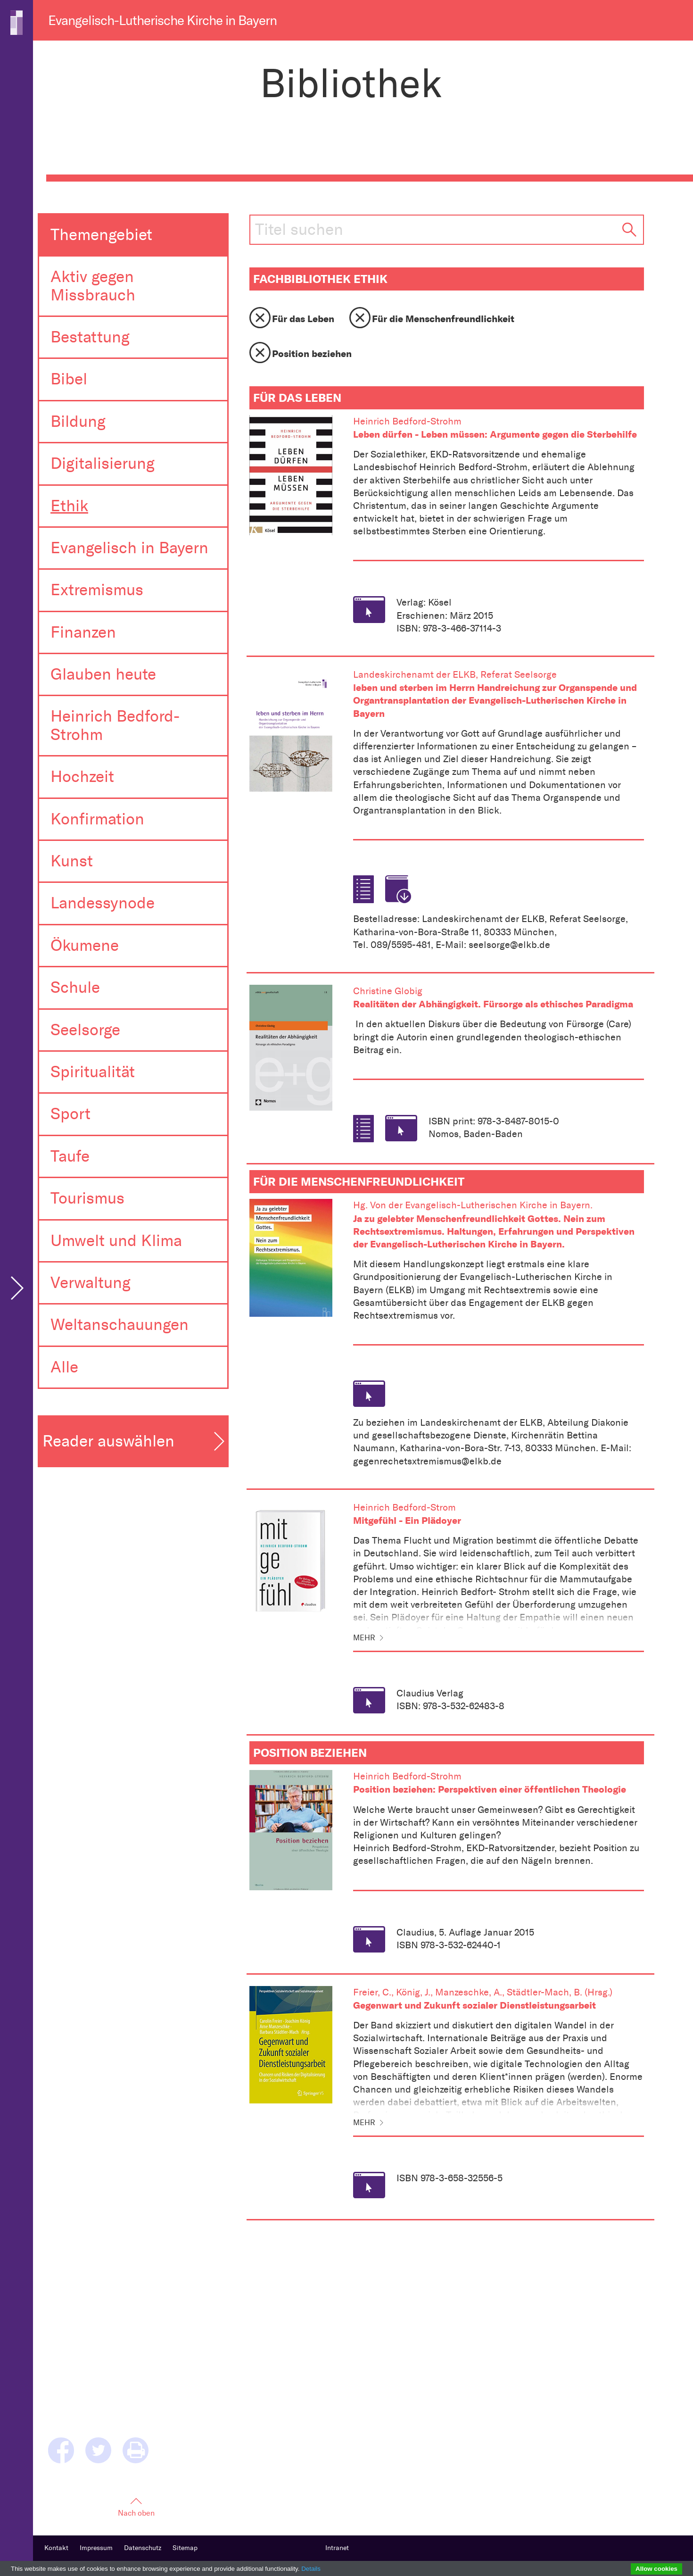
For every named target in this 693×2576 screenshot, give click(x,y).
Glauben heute (103, 674)
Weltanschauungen (119, 1324)
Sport (70, 1113)
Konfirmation (97, 819)
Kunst (71, 861)
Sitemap (185, 2547)
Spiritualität (92, 1071)
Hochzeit (82, 776)
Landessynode (102, 903)
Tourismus (87, 1198)
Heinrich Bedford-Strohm (115, 725)
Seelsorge (85, 1029)
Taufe (70, 1156)
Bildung (78, 421)
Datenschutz (142, 2547)
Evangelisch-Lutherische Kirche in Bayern (162, 20)
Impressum (96, 2547)
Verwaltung (90, 1282)
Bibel (68, 379)
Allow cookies (656, 2568)
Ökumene (84, 945)
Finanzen (83, 632)
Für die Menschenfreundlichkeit (443, 318)
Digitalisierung (102, 463)
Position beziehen (312, 353)
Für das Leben (303, 318)
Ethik (69, 505)
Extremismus (96, 589)
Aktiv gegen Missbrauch (92, 285)
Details (311, 2568)
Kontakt (56, 2547)
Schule (75, 987)
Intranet (337, 2547)
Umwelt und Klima (116, 1240)
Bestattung (90, 337)
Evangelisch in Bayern (129, 547)
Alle (64, 1367)
